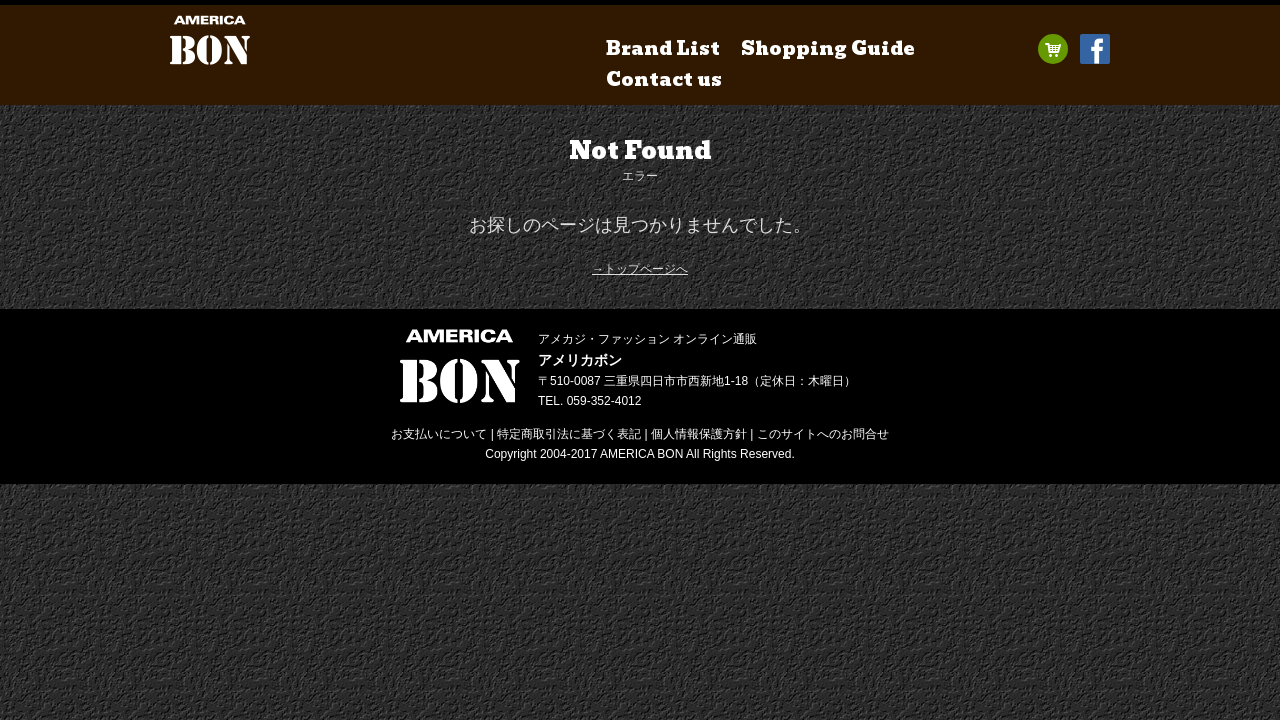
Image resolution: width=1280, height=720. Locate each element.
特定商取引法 (569, 434)
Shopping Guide (828, 48)
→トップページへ (640, 269)
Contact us (664, 79)
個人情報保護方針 (699, 434)
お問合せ (823, 434)
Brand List (663, 48)
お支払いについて (439, 434)
